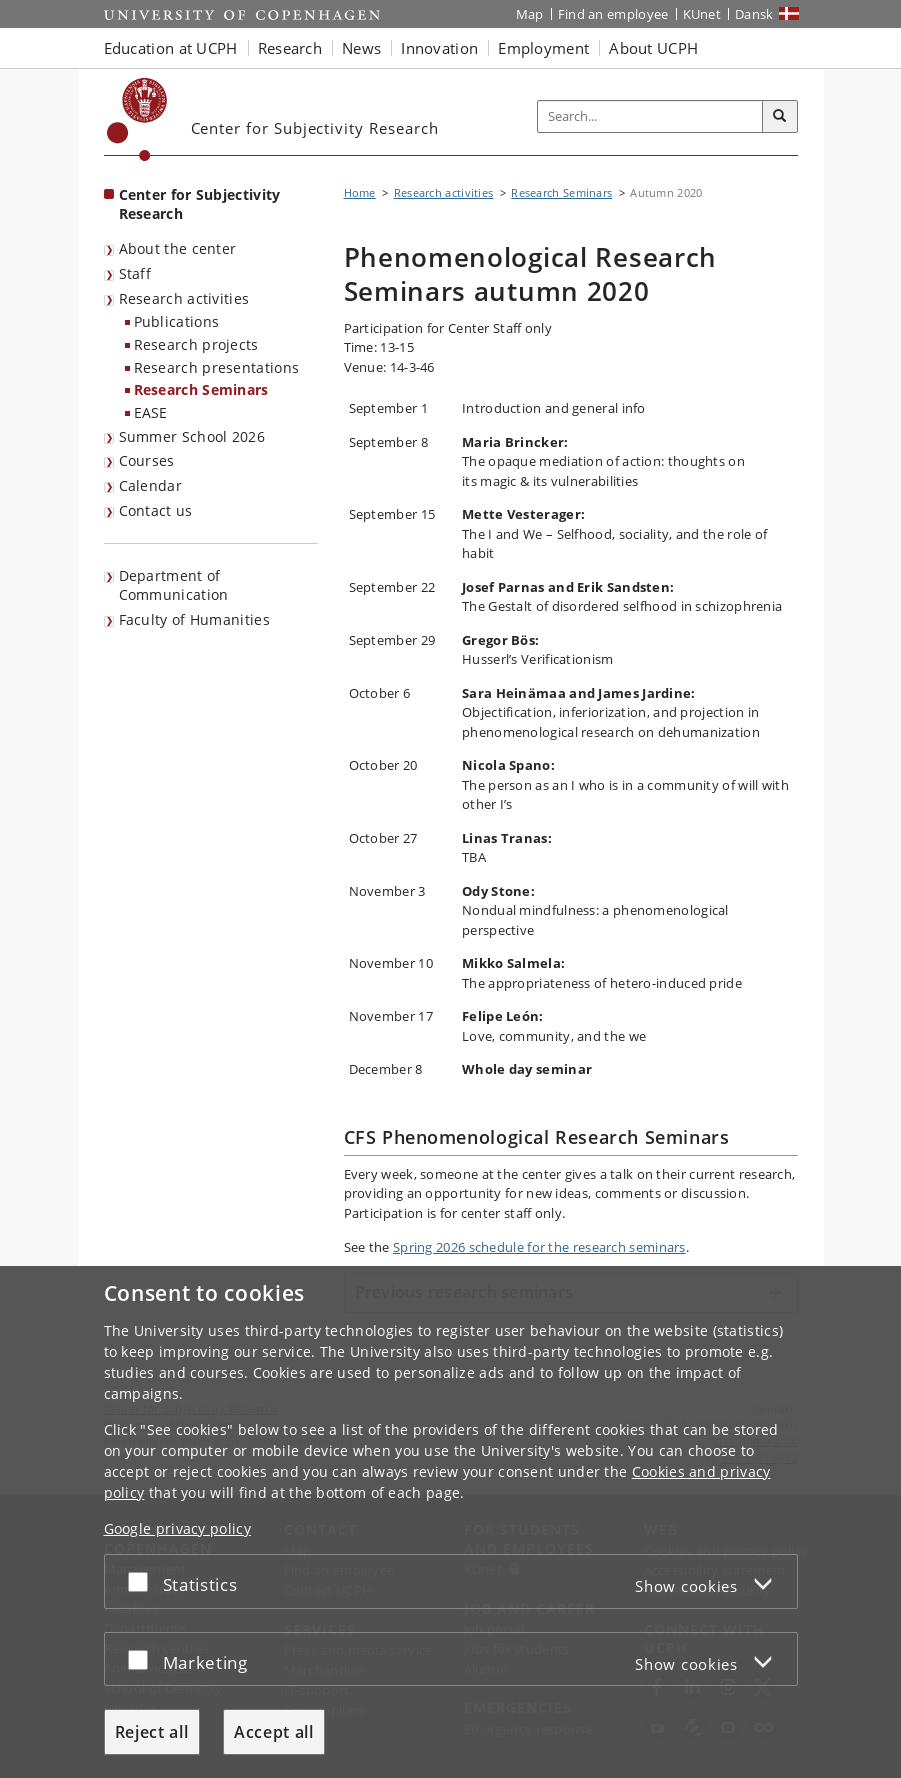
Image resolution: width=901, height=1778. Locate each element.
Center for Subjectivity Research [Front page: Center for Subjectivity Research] (200, 204)
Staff (135, 273)
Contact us (156, 510)
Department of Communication (174, 585)
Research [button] (290, 48)
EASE (151, 412)
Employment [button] (543, 48)
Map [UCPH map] (530, 14)
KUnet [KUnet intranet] (702, 14)
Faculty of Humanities (194, 619)
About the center (178, 248)
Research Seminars (201, 389)
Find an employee (613, 14)
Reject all (152, 1732)
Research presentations (217, 367)
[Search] (780, 117)
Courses (147, 460)
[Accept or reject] (143, 1581)
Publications (177, 321)
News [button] (361, 48)
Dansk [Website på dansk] (754, 14)
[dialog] (450, 1522)
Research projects (196, 344)
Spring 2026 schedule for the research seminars (539, 1247)
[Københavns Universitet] (137, 119)
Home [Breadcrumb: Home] (360, 192)
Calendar (150, 485)
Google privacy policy (177, 1528)
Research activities (184, 298)
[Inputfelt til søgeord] (650, 116)
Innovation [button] (439, 48)
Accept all (274, 1732)
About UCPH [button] (653, 48)
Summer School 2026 (192, 436)
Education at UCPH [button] (171, 48)
